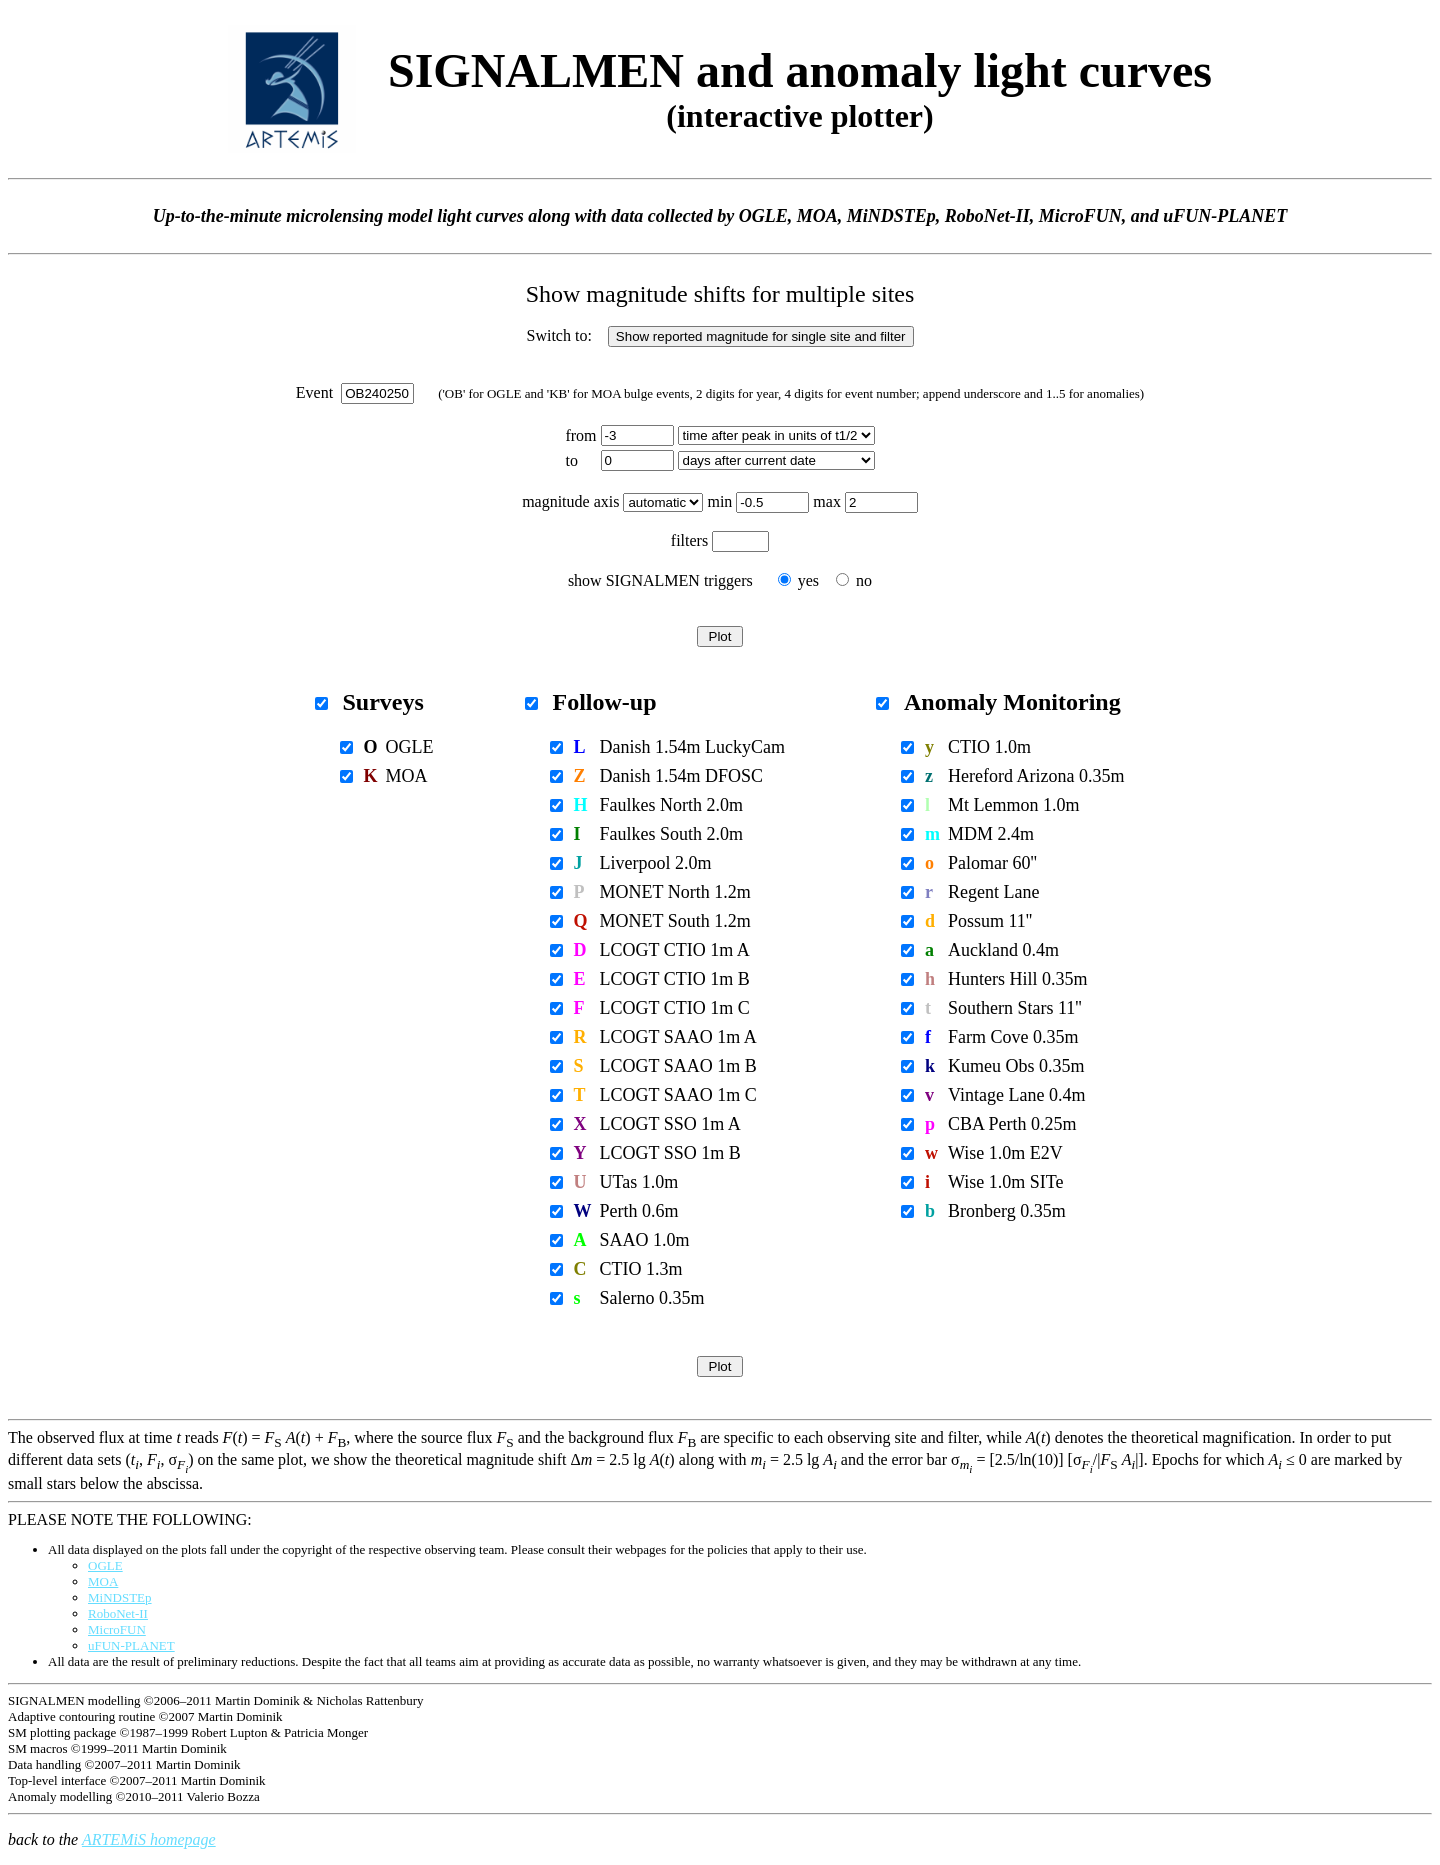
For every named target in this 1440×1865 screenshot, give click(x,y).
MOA (103, 1581)
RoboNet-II (118, 1613)
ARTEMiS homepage (149, 1839)
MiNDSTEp (120, 1597)
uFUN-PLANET (131, 1645)
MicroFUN (117, 1629)
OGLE (105, 1565)
